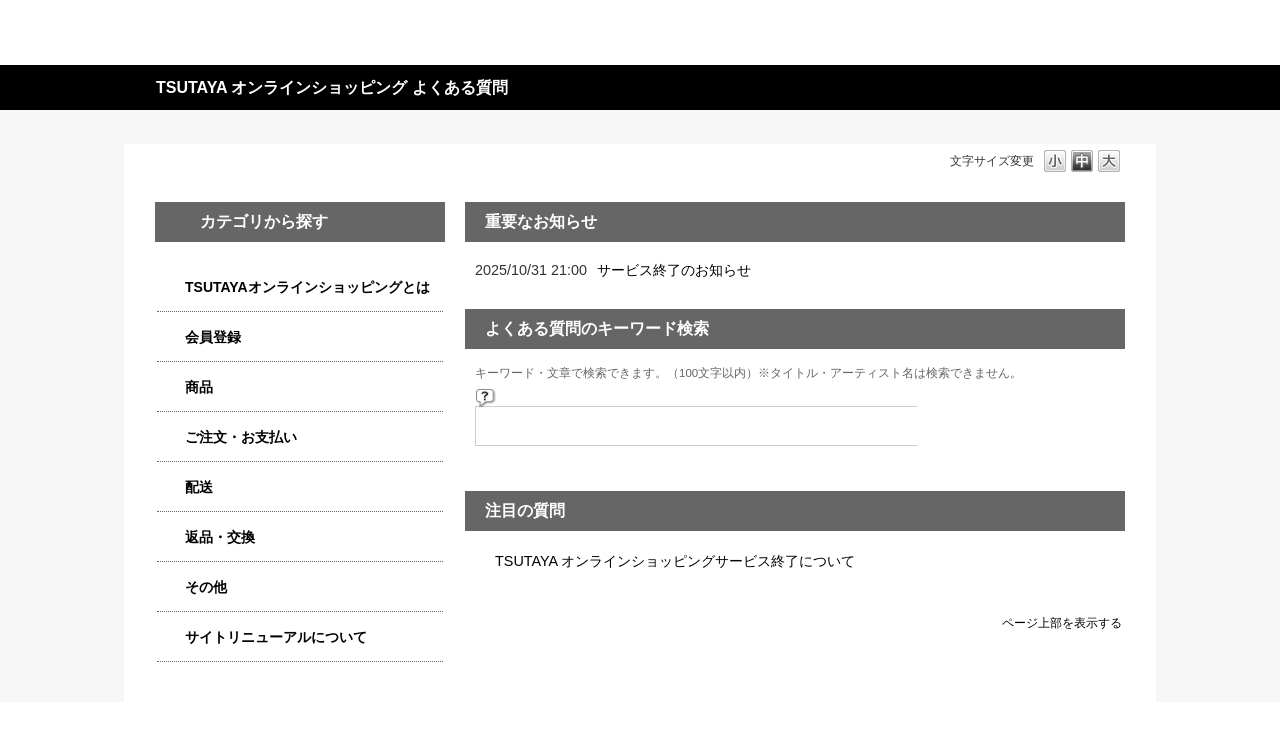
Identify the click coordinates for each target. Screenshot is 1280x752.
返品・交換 (220, 537)
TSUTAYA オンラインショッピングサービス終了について (675, 561)
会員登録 (213, 337)
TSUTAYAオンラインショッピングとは (307, 287)
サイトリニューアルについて (276, 637)
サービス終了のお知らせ (674, 270)
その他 (206, 587)
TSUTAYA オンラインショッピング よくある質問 (332, 87)
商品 (199, 387)
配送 (199, 487)
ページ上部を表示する (1062, 622)
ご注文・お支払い (241, 437)
